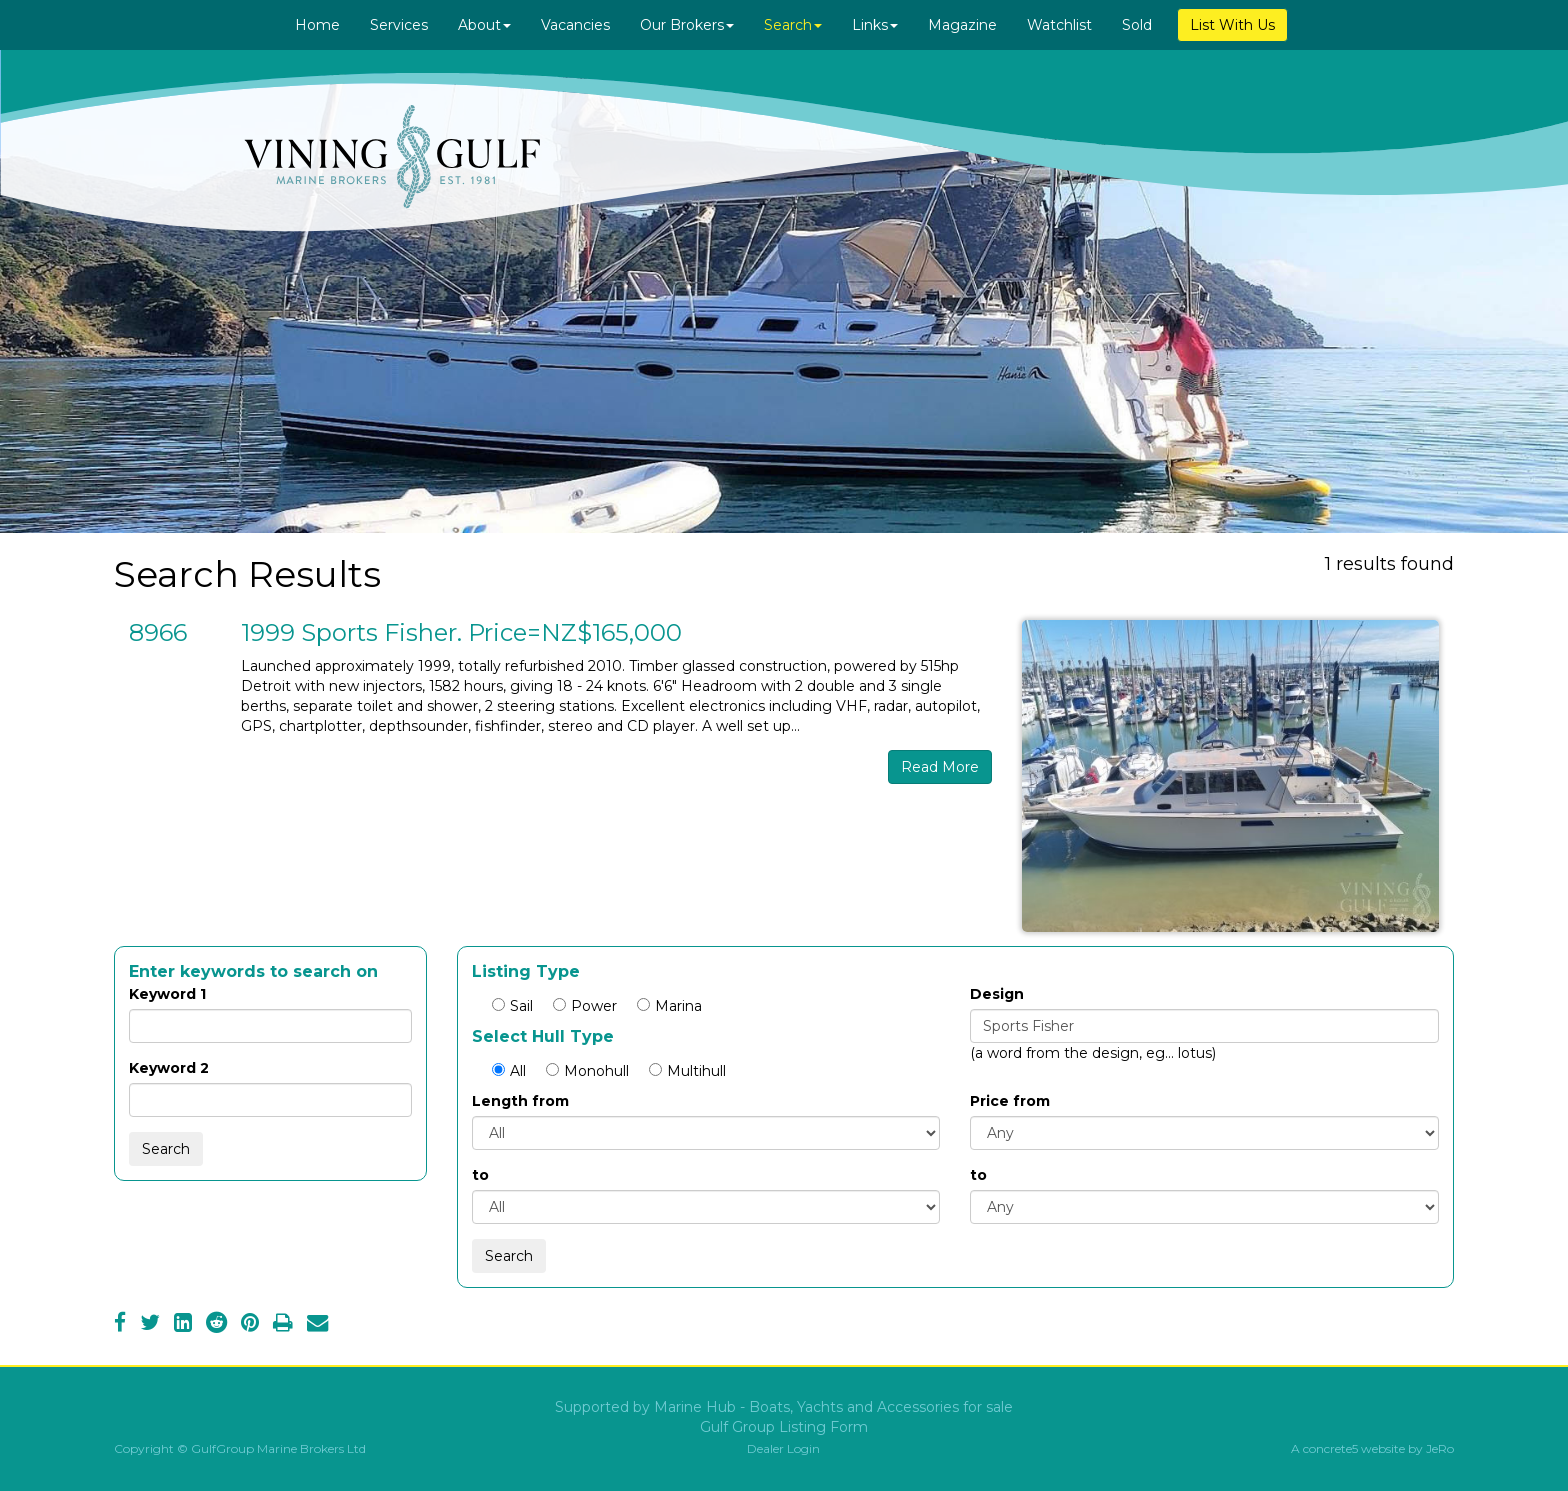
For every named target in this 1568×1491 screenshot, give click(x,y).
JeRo (1440, 1448)
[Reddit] (216, 1325)
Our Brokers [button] (687, 25)
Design (997, 994)
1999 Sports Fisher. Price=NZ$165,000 (461, 632)
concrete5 (1330, 1448)
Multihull (687, 1071)
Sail (512, 1006)
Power (585, 1006)
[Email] (317, 1325)
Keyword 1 (167, 994)
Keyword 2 (169, 1068)
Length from (520, 1101)
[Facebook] (120, 1325)
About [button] (484, 25)
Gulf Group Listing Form (784, 1427)
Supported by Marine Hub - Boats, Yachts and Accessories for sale (784, 1407)
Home (317, 25)
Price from (1010, 1101)
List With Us (1232, 25)
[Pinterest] (250, 1325)
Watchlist (1059, 25)
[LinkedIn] (183, 1325)
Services (399, 25)
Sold (1137, 25)
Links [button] (875, 25)
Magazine (962, 25)
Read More (940, 767)
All (509, 1071)
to (480, 1175)
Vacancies (575, 25)
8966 (158, 632)
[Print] (283, 1325)
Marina (669, 1006)
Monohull (587, 1071)
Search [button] (793, 25)
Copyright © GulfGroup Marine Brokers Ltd (240, 1448)
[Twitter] (150, 1325)
